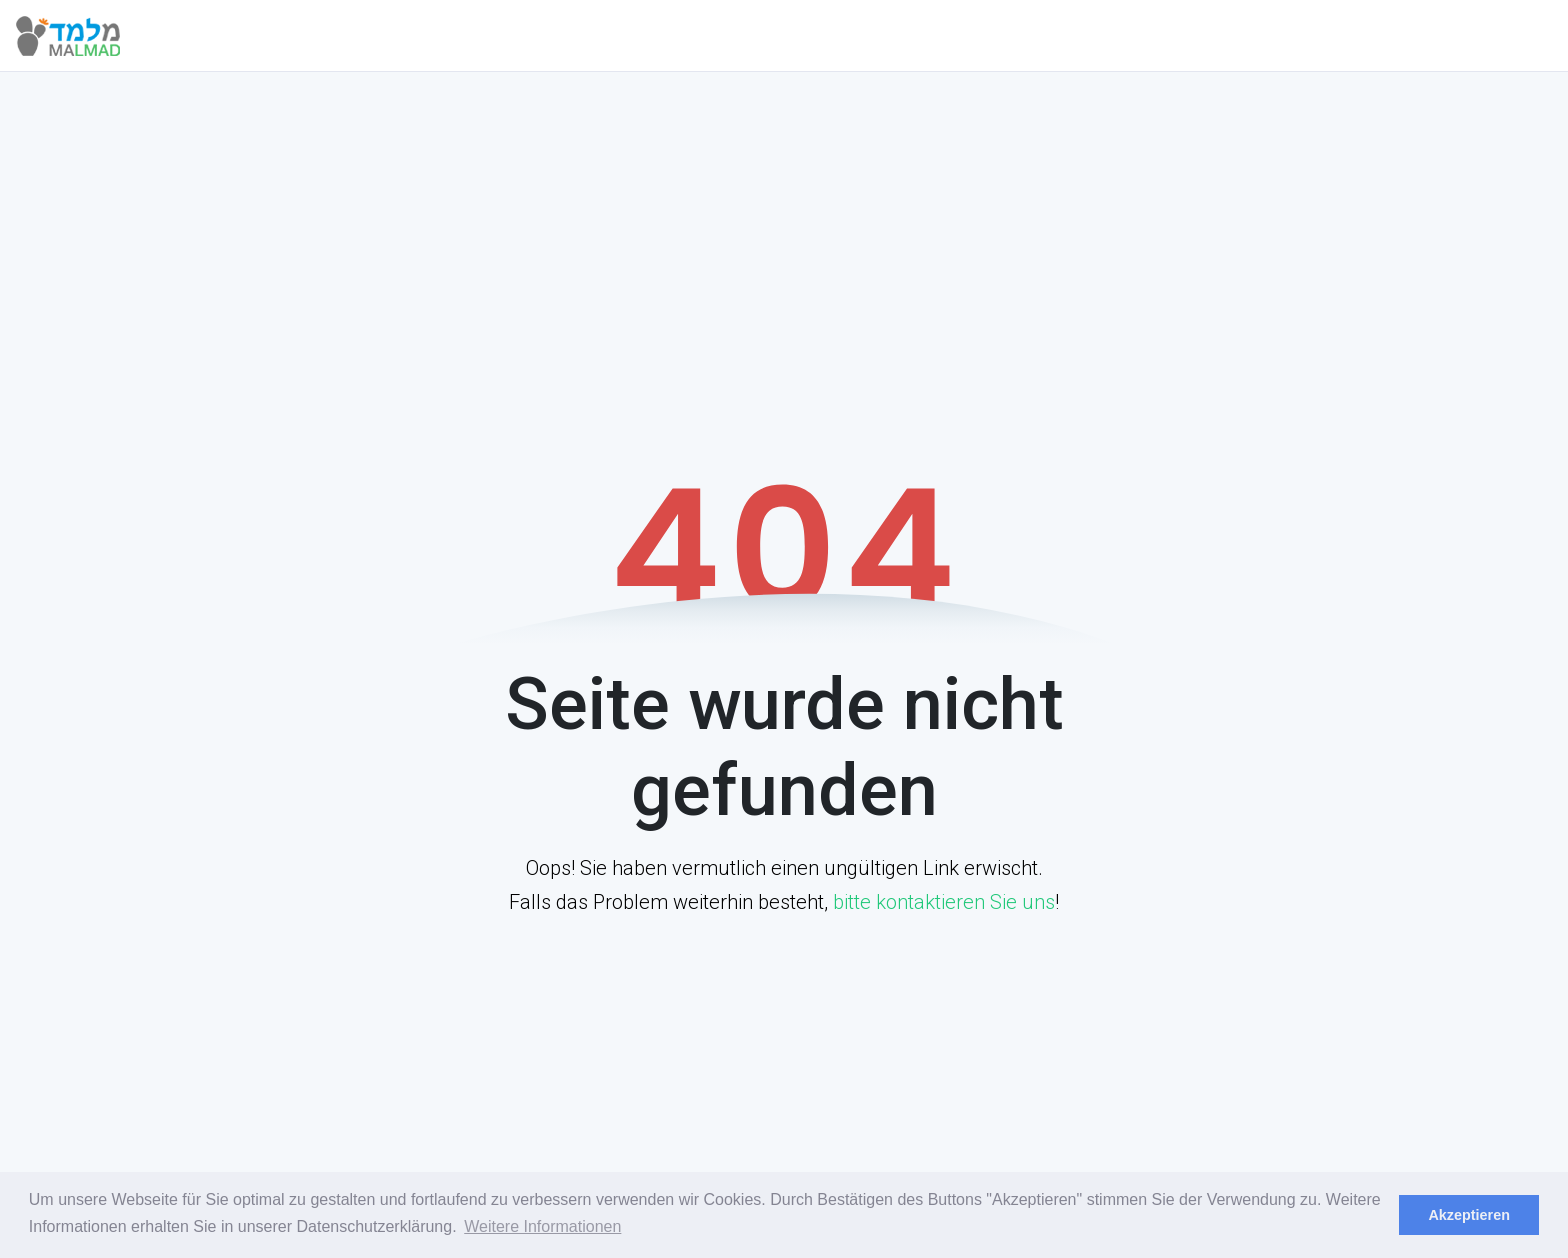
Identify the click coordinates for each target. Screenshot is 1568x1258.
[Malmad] (90, 35)
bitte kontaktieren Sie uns (944, 902)
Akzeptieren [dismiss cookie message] (1469, 1215)
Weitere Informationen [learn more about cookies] (542, 1226)
